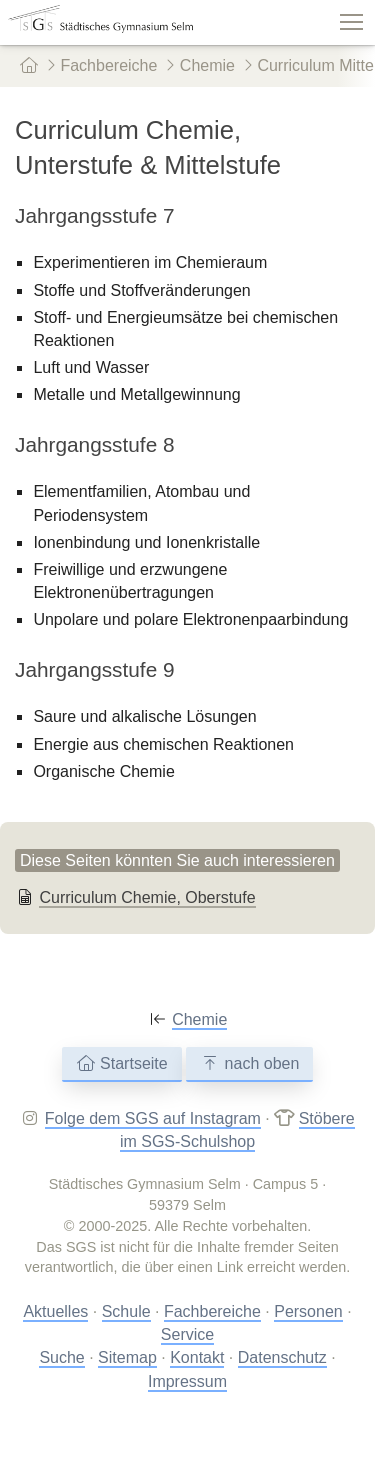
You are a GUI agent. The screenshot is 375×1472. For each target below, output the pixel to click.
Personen (308, 1311)
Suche (61, 1357)
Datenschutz (282, 1357)
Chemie (200, 65)
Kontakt (197, 1357)
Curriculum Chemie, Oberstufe (147, 897)
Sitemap (127, 1357)
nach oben (249, 1063)
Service (187, 1334)
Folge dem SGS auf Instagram (153, 1118)
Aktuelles (55, 1311)
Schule (126, 1311)
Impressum (187, 1381)
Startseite (122, 1063)
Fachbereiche (101, 65)
